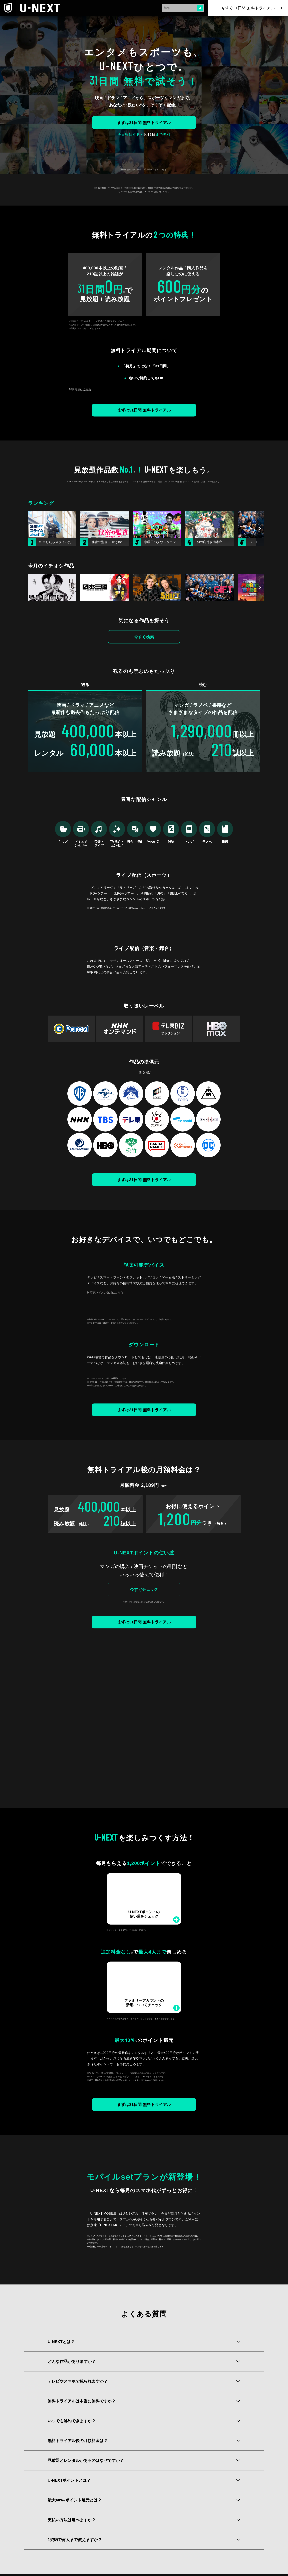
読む (203, 684)
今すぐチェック (144, 1946)
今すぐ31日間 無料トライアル (248, 8)
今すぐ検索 (144, 637)
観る (85, 684)
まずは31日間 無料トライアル (144, 122)
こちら (87, 389)
